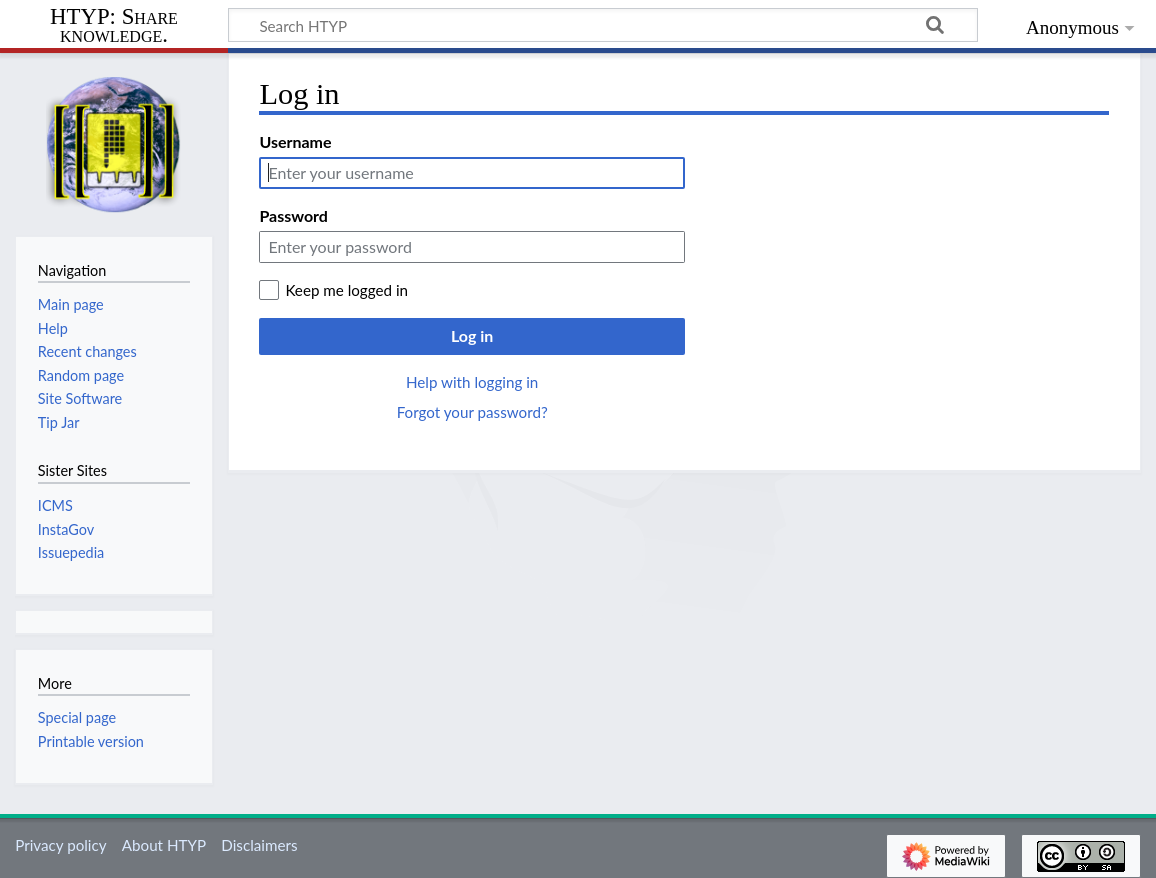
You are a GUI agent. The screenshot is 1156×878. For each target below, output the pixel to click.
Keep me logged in (346, 290)
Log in (472, 335)
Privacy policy (60, 845)
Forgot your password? (472, 412)
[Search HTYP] (603, 25)
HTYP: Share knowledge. (114, 26)
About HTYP (164, 845)
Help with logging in (472, 382)
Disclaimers (259, 845)
